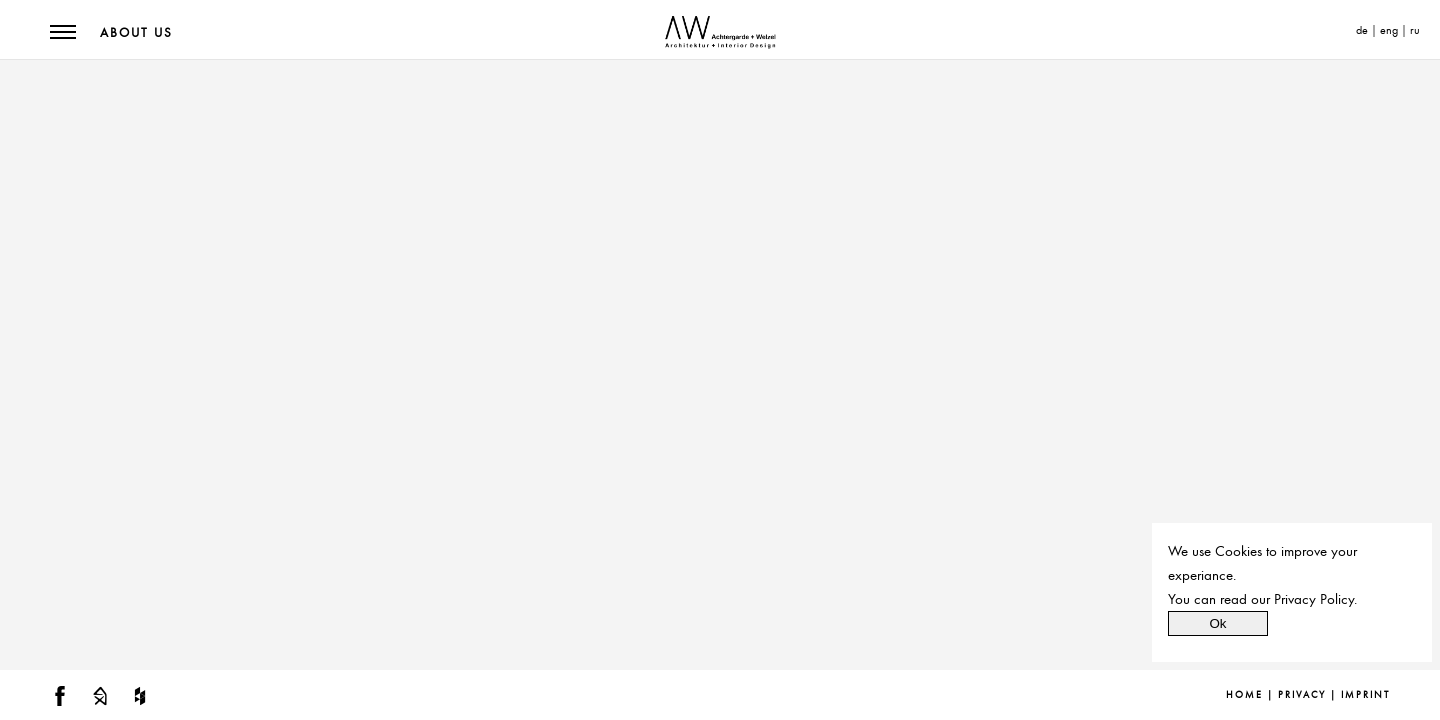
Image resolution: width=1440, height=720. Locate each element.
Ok (1217, 623)
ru (1415, 30)
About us (136, 33)
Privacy (1302, 695)
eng (1389, 30)
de (1362, 30)
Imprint (1365, 695)
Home (1244, 695)
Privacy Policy (1314, 599)
